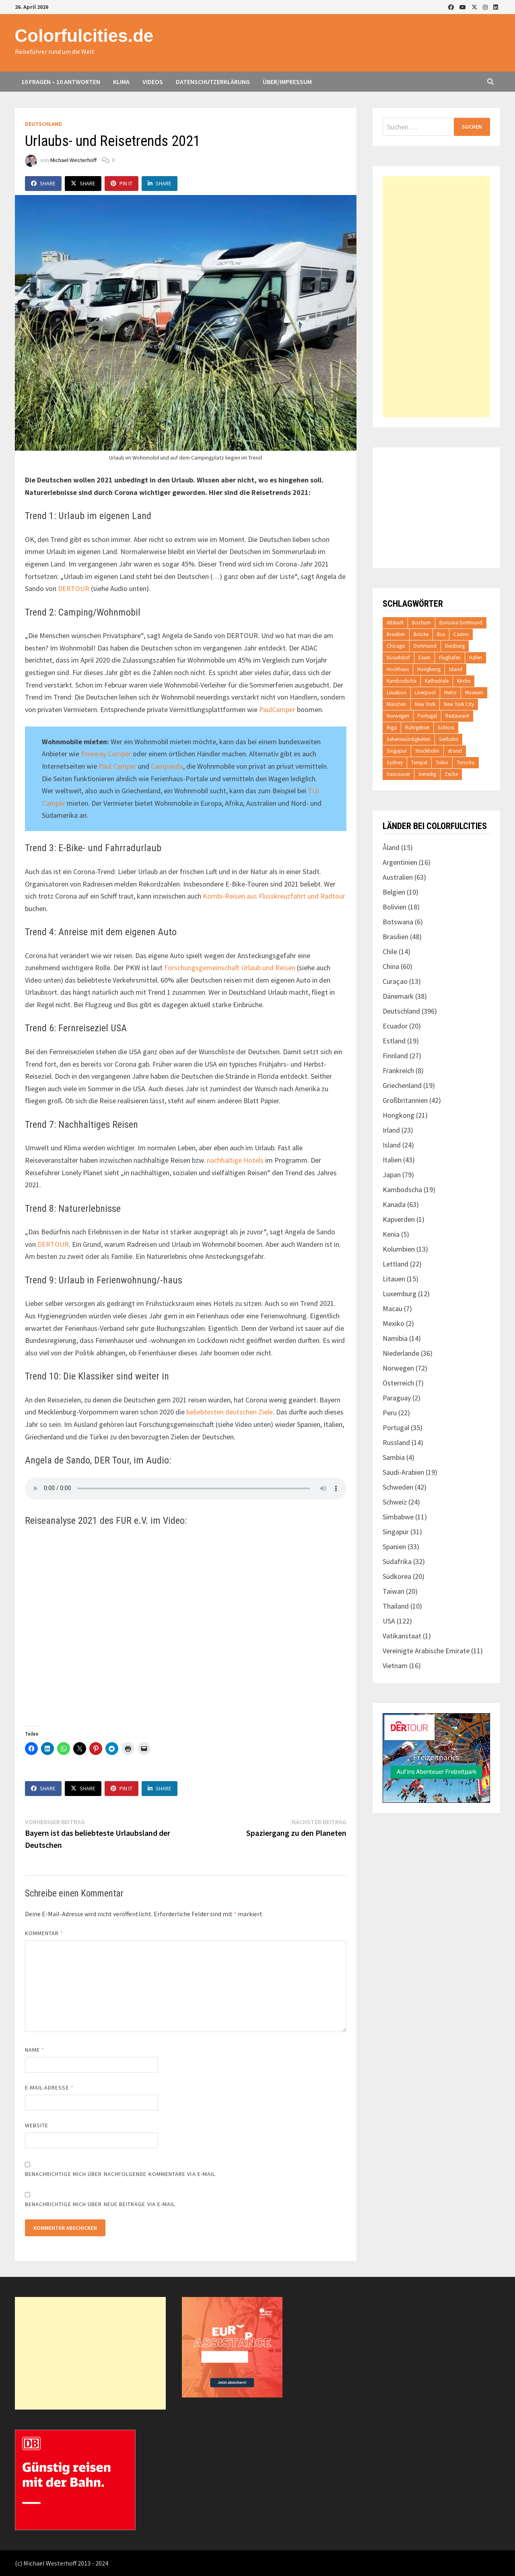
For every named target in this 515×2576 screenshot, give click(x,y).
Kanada (394, 1204)
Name (34, 2049)
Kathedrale (437, 680)
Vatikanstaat (402, 1635)
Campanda (167, 766)
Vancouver (398, 774)
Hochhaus (398, 669)
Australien (398, 877)
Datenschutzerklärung (213, 82)
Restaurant (457, 715)
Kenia (391, 1234)
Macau (392, 1308)
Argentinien (400, 862)
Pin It (121, 183)
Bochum (421, 622)
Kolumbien (399, 1249)
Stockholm (427, 750)
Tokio (442, 762)
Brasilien (396, 634)
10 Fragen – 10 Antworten (60, 82)
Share (43, 183)
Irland (391, 1130)
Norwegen (398, 715)
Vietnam (395, 1665)
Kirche (463, 680)
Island (455, 669)
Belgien (394, 892)
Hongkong (429, 669)
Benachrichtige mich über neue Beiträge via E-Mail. (101, 2204)
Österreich (398, 1383)
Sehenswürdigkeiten (409, 739)
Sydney (395, 762)
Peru (390, 1412)
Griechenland (402, 1085)
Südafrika (397, 1561)
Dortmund (425, 645)
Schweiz (395, 1502)
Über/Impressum (287, 82)
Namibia (395, 1338)
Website (37, 2125)
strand (455, 750)
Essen (424, 657)
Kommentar (44, 1933)
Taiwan (393, 1591)
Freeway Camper (106, 753)
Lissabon (396, 692)
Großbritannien (405, 1100)
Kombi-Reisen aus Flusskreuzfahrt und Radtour (274, 896)
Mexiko (393, 1323)
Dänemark (398, 996)
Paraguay (397, 1397)
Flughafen (450, 657)
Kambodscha (401, 680)
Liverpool (425, 692)
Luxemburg (399, 1293)
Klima (121, 82)
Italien (392, 1159)
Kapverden (399, 1219)
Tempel (419, 762)
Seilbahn (448, 739)
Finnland (395, 1055)
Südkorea (397, 1576)
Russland (396, 1442)
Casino (461, 634)
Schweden (398, 1487)
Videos (152, 82)
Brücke (421, 634)
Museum (474, 692)
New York (425, 704)
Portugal (427, 715)
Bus (441, 634)
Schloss (446, 727)
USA (389, 1621)
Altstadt (395, 622)
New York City (459, 704)
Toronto (466, 762)
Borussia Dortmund (460, 622)
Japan (392, 1174)
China (391, 966)
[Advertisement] (436, 296)
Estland (394, 1040)
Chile (390, 951)
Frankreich (398, 1070)
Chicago (396, 645)
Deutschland (43, 123)
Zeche (451, 774)
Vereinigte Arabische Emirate (426, 1650)
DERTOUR (73, 588)
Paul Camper (117, 766)
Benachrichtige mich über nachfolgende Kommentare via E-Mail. (121, 2174)
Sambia (394, 1457)
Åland (391, 847)
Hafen (475, 657)
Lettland (395, 1264)
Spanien (394, 1546)
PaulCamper (277, 709)
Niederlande (401, 1353)
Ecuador (395, 1025)
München (396, 704)
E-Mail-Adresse (49, 2087)
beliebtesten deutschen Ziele (229, 1411)
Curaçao (395, 981)
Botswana (398, 921)
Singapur (397, 750)
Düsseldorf (398, 657)
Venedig (427, 774)
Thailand (396, 1606)
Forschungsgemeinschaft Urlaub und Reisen (229, 967)
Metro (450, 692)
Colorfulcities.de (84, 35)
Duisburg (455, 645)
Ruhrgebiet (417, 727)
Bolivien (394, 906)
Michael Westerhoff (73, 160)
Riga (392, 727)
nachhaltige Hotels (235, 1160)
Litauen (394, 1278)
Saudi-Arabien (403, 1472)
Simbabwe (398, 1516)
